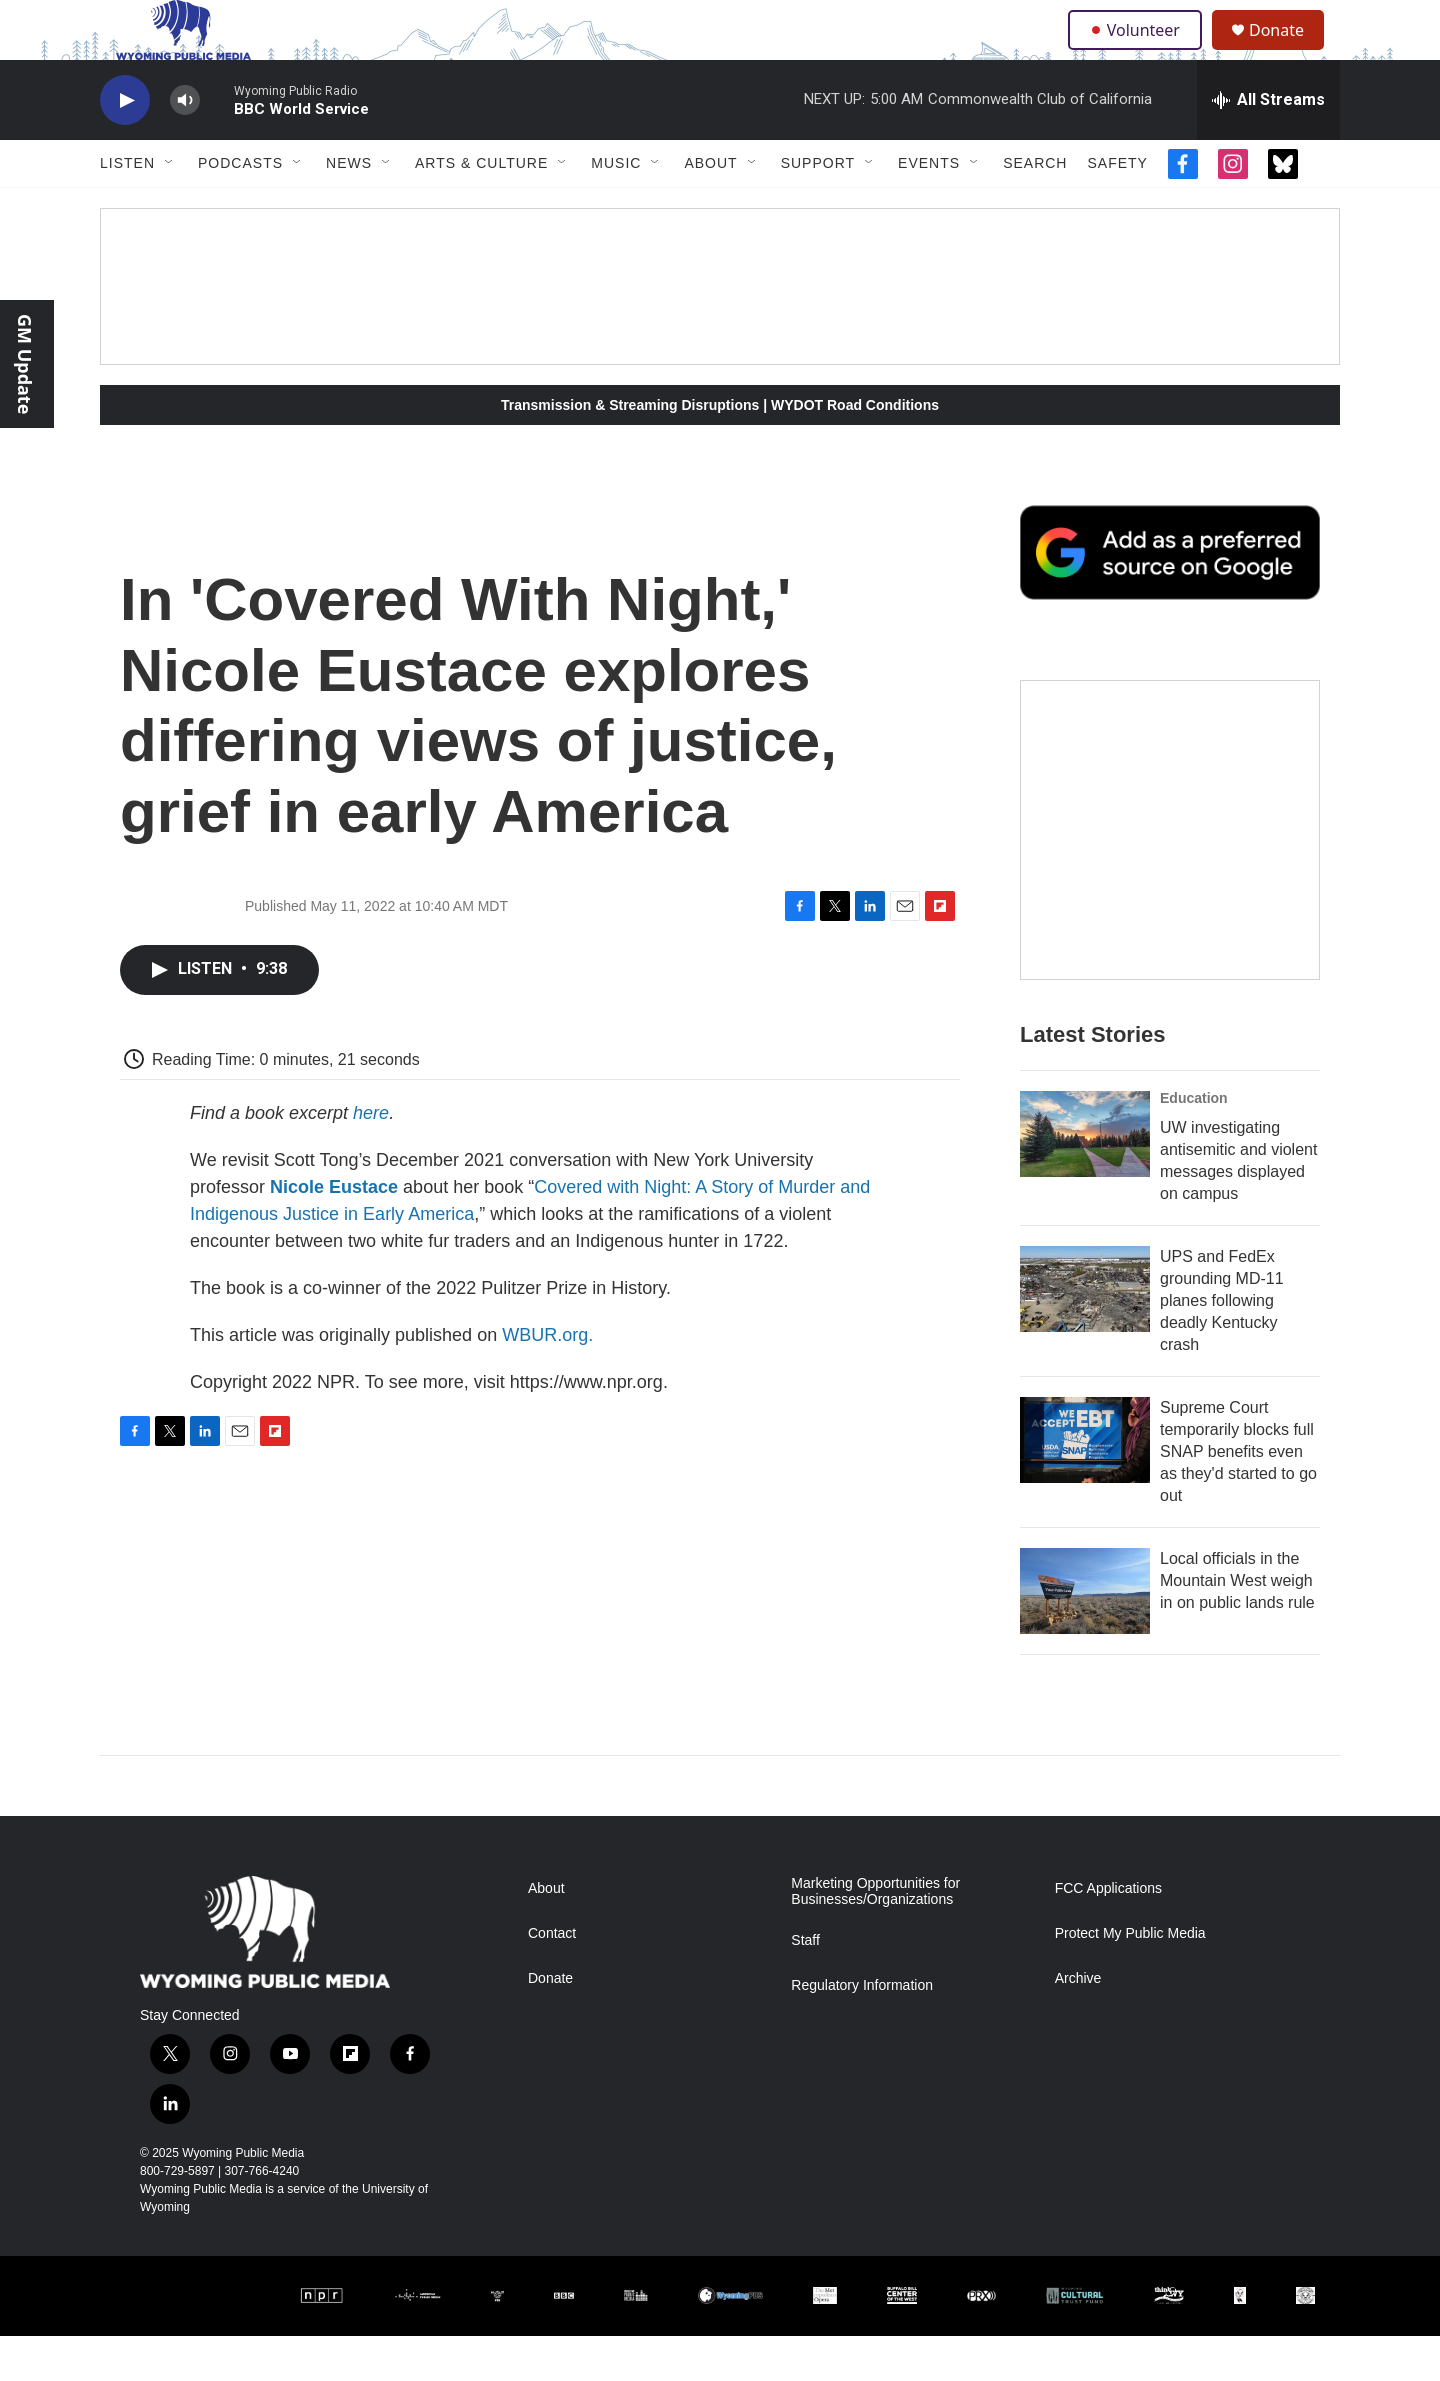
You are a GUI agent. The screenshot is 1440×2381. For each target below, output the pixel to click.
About (710, 208)
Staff (805, 1985)
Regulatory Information (862, 2030)
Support (818, 208)
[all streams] (1268, 145)
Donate (1289, 52)
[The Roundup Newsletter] (1170, 875)
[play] (125, 145)
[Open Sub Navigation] (170, 208)
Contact (552, 1978)
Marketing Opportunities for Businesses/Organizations (875, 1936)
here (371, 1158)
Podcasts (240, 208)
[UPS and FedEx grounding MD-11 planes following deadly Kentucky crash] (1085, 1334)
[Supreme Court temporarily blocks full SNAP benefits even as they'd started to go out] (1085, 1485)
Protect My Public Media (1130, 1978)
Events (929, 208)
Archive (1078, 2023)
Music (616, 208)
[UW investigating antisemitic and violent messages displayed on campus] (1085, 1179)
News (349, 208)
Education (1194, 1143)
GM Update (25, 364)
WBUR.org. (547, 1380)
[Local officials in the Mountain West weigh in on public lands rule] (1085, 1636)
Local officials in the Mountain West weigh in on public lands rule (1237, 1625)
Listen (127, 208)
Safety (1117, 208)
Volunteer (1139, 52)
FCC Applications (1108, 1933)
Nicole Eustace (334, 1232)
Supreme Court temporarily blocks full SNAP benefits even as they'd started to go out (1238, 1496)
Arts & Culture (481, 208)
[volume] (185, 145)
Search (1035, 208)
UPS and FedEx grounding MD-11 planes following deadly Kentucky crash (1222, 1345)
